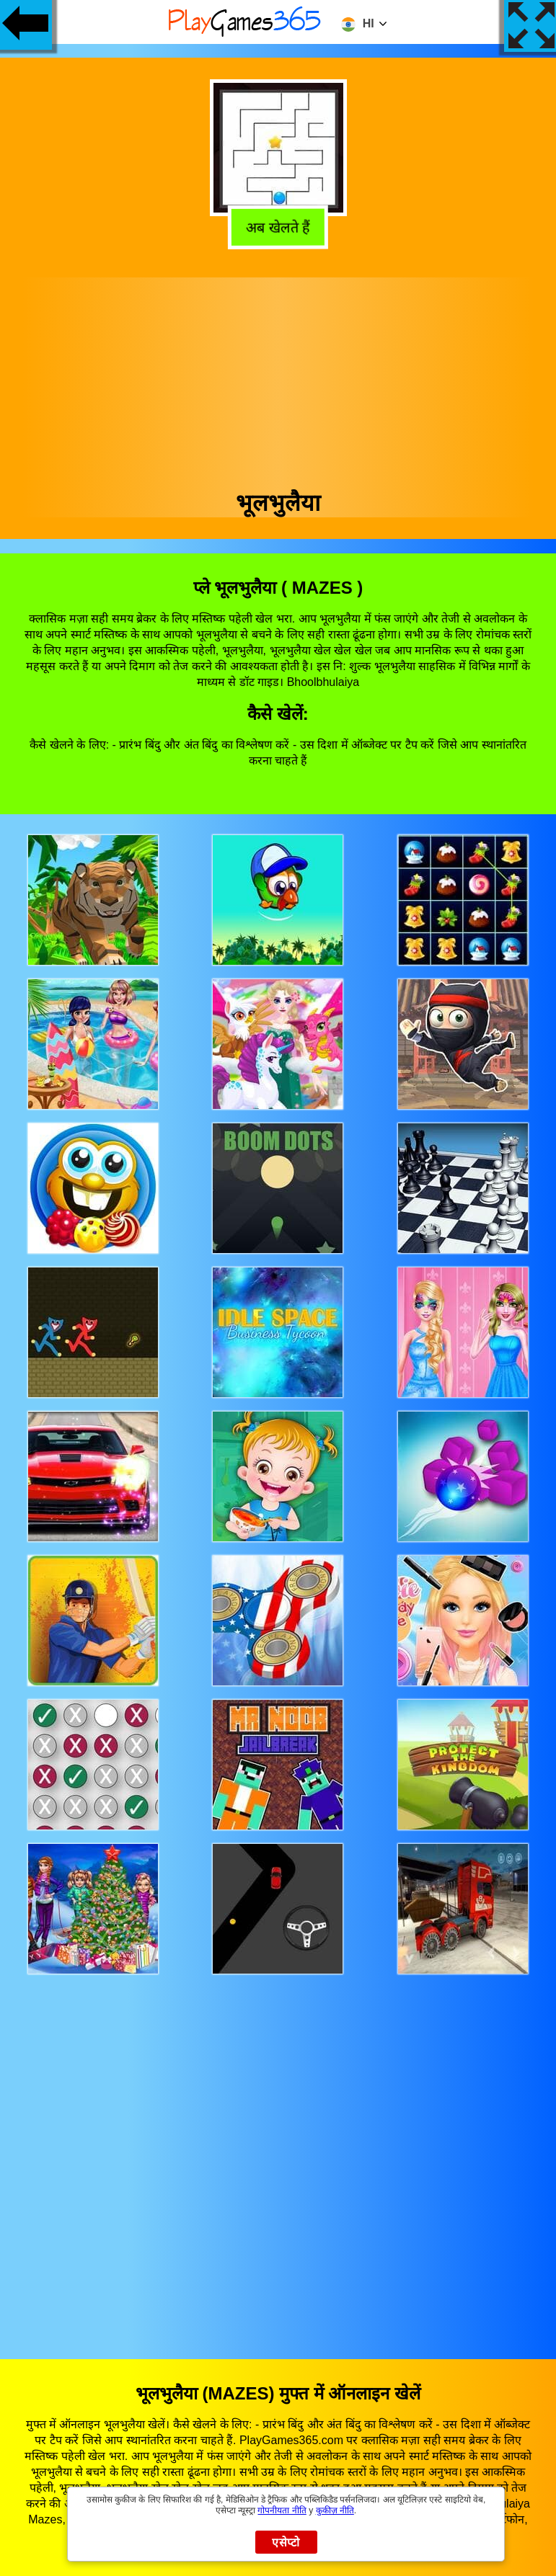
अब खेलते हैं (276, 227)
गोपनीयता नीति (281, 2510)
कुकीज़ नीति (335, 2510)
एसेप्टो (286, 2542)
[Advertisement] (278, 378)
